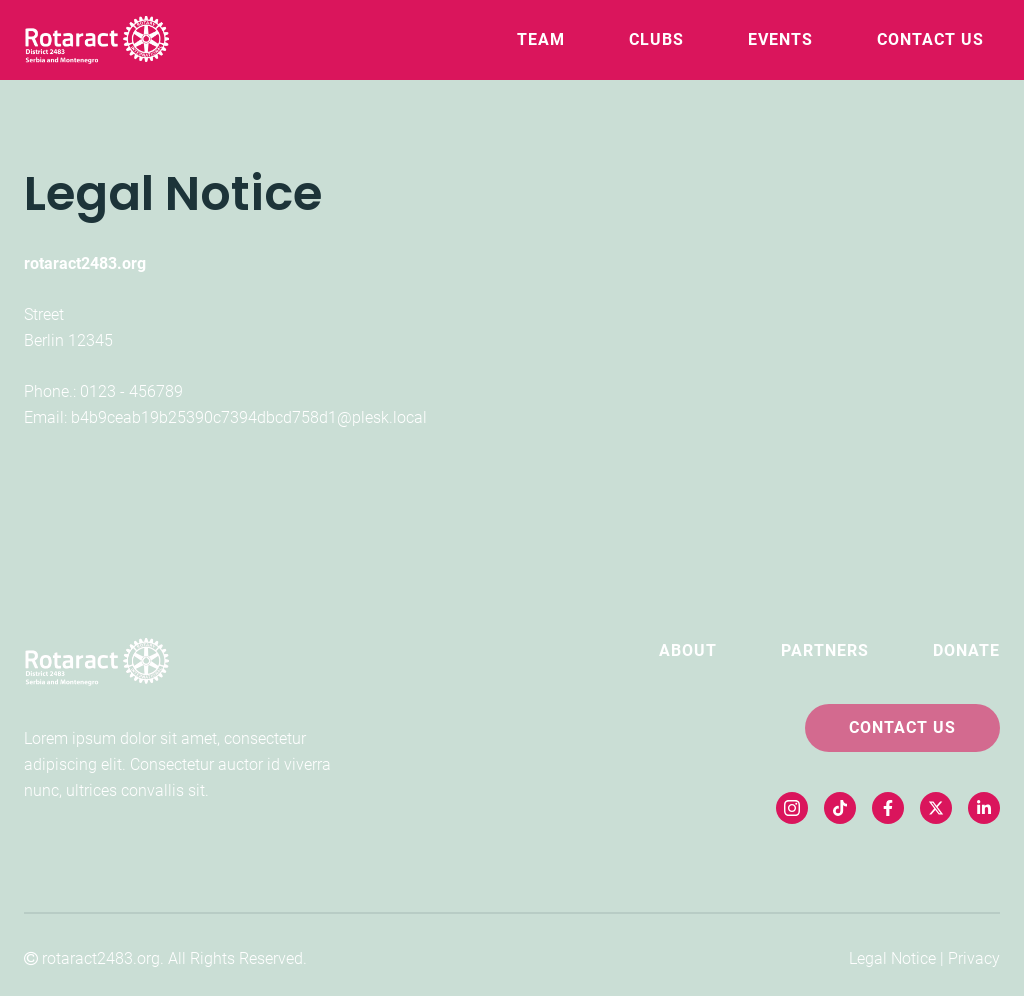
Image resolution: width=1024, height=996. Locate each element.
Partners (825, 650)
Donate (966, 650)
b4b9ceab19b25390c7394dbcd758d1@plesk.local (249, 417)
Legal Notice (892, 958)
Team (541, 39)
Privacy (974, 958)
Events (780, 39)
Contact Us (930, 39)
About (688, 650)
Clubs (656, 39)
